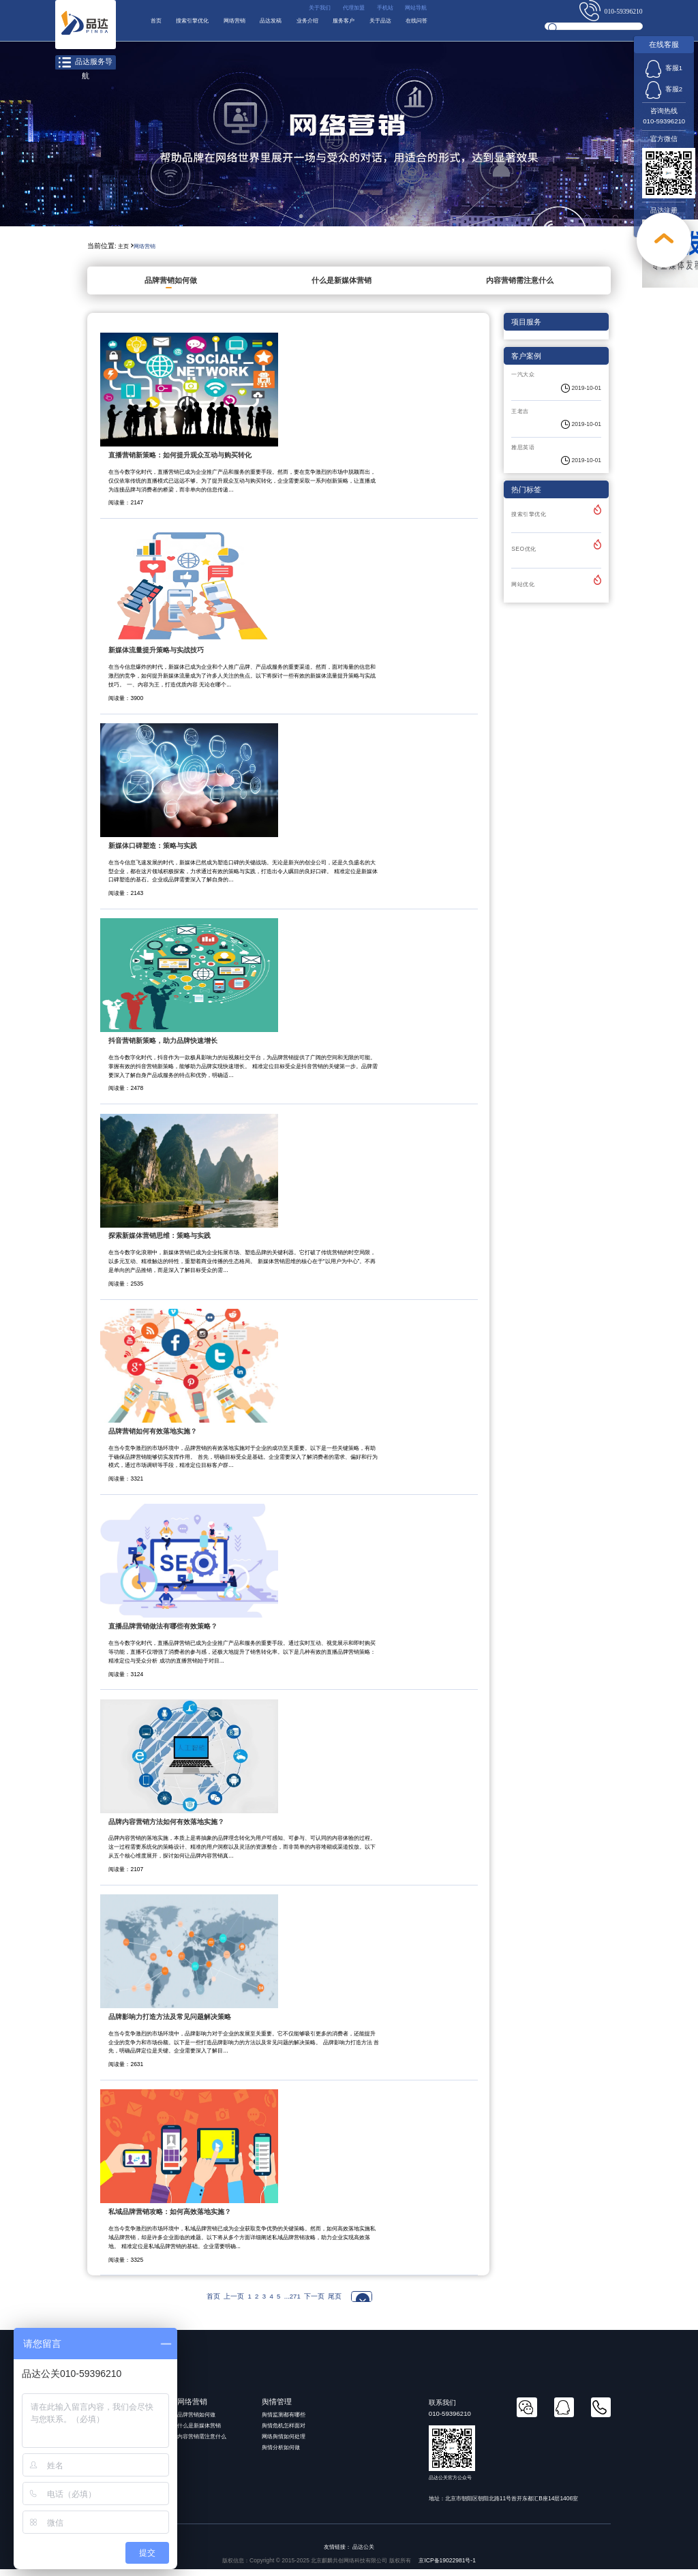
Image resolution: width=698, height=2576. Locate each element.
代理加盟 (334, 10)
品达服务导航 (85, 63)
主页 (123, 252)
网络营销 (264, 27)
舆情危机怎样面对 (283, 2431)
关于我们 (292, 10)
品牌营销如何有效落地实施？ (152, 1437)
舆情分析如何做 (281, 2453)
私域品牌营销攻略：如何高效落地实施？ (169, 2218)
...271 (292, 2302)
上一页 (234, 2302)
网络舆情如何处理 (283, 2442)
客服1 (664, 68)
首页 (158, 27)
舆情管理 (277, 2408)
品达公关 (363, 2552)
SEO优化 (523, 555)
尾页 (335, 2302)
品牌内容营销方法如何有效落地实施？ (166, 1828)
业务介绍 (362, 27)
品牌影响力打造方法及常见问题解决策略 (169, 2023)
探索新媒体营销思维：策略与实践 (159, 1242)
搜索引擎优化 (207, 27)
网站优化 (522, 590)
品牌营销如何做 (171, 286)
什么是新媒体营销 (341, 286)
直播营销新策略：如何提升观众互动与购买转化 (180, 461)
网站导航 (411, 10)
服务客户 (410, 27)
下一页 (314, 2302)
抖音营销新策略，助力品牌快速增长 (162, 1046)
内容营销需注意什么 (519, 286)
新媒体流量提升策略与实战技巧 (156, 657)
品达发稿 (313, 27)
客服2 (664, 89)
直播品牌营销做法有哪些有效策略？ (162, 1632)
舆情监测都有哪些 (283, 2420)
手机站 (373, 10)
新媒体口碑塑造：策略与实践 (152, 851)
